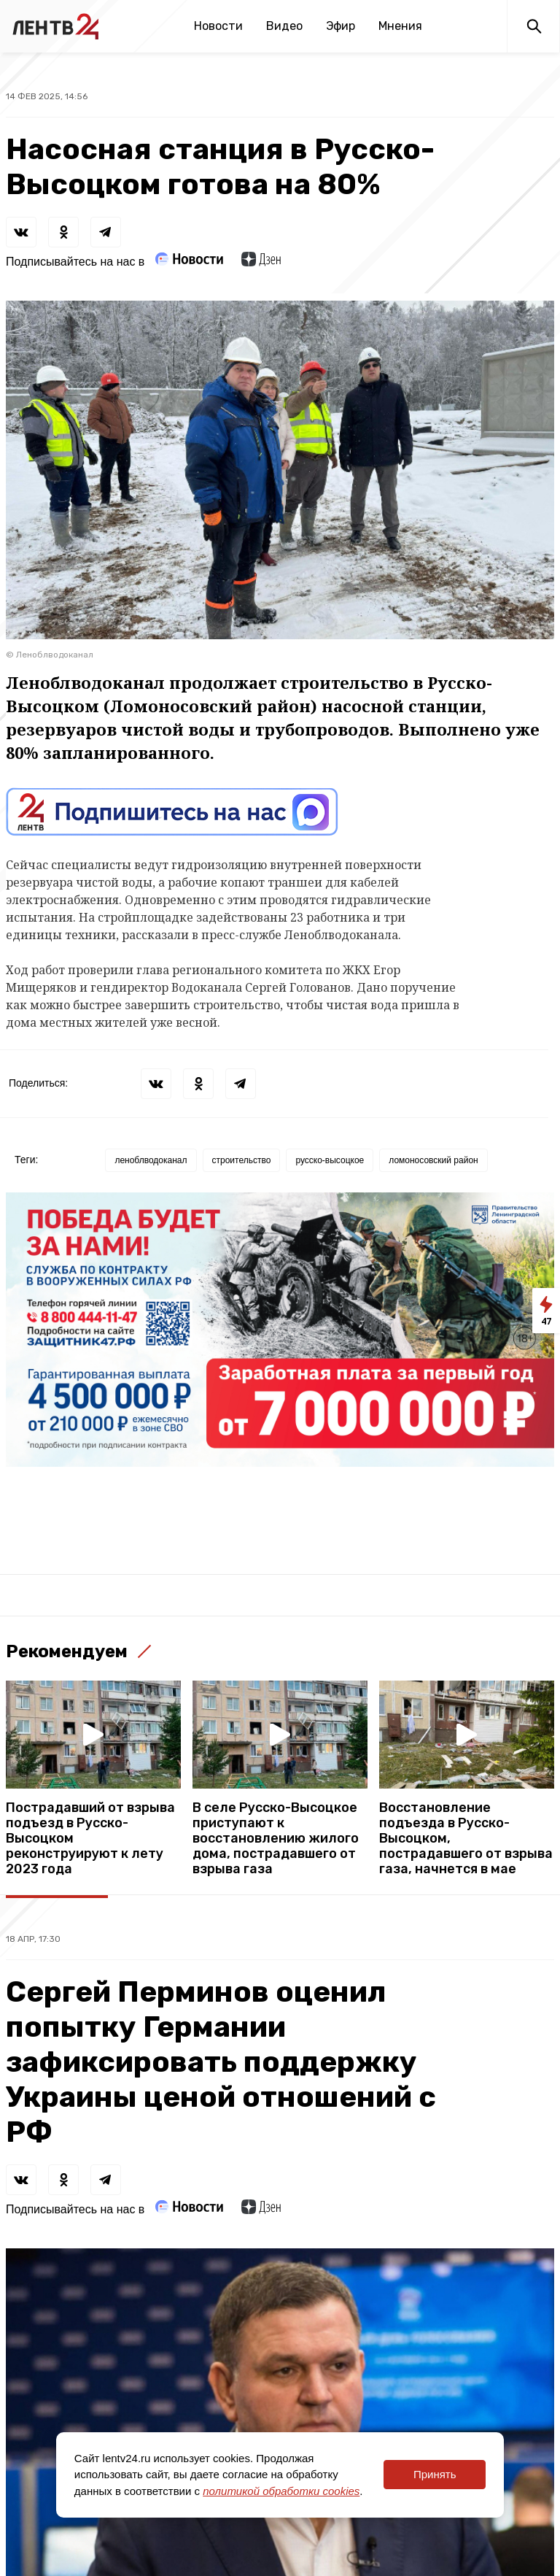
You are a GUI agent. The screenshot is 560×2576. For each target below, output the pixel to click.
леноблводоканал (150, 1160)
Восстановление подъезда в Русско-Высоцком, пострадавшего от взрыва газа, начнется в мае (466, 1838)
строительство (241, 1160)
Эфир (340, 26)
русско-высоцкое (329, 1160)
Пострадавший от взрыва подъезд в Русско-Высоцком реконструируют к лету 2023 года (90, 1838)
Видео (284, 26)
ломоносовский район (433, 1160)
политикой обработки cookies (281, 2491)
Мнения (400, 26)
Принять (434, 2474)
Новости (218, 26)
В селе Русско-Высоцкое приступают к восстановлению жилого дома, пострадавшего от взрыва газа (275, 1838)
